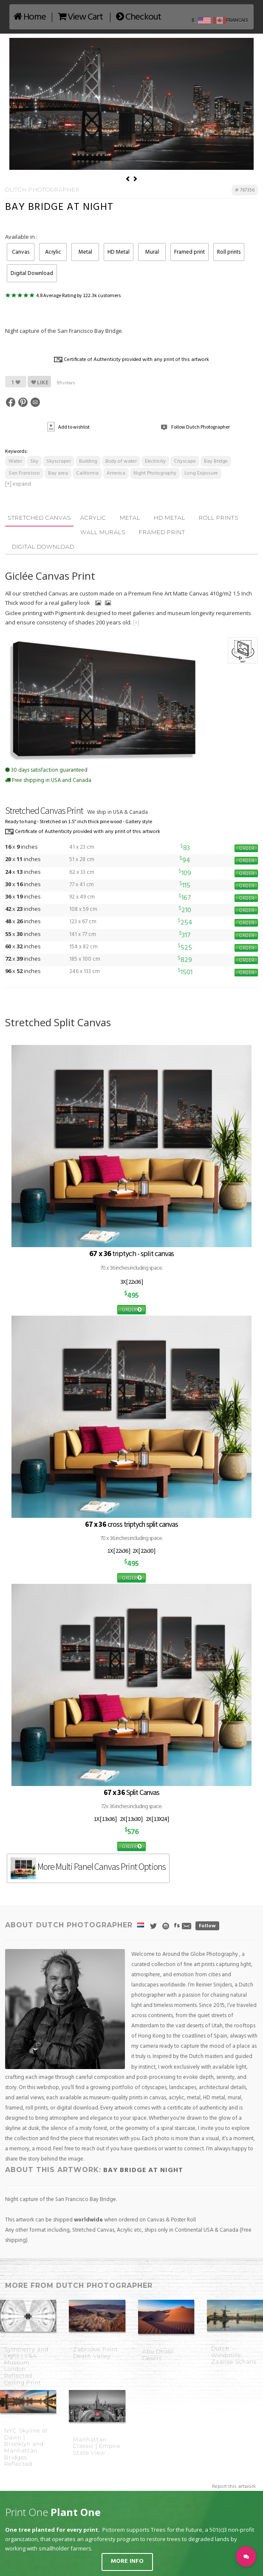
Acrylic (53, 252)
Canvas (20, 252)
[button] (246, 2556)
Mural (152, 252)
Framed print (189, 252)
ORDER (246, 848)
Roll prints (228, 252)
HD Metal (118, 252)
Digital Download (32, 273)
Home (30, 17)
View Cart (80, 17)
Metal (85, 252)
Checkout (138, 17)
